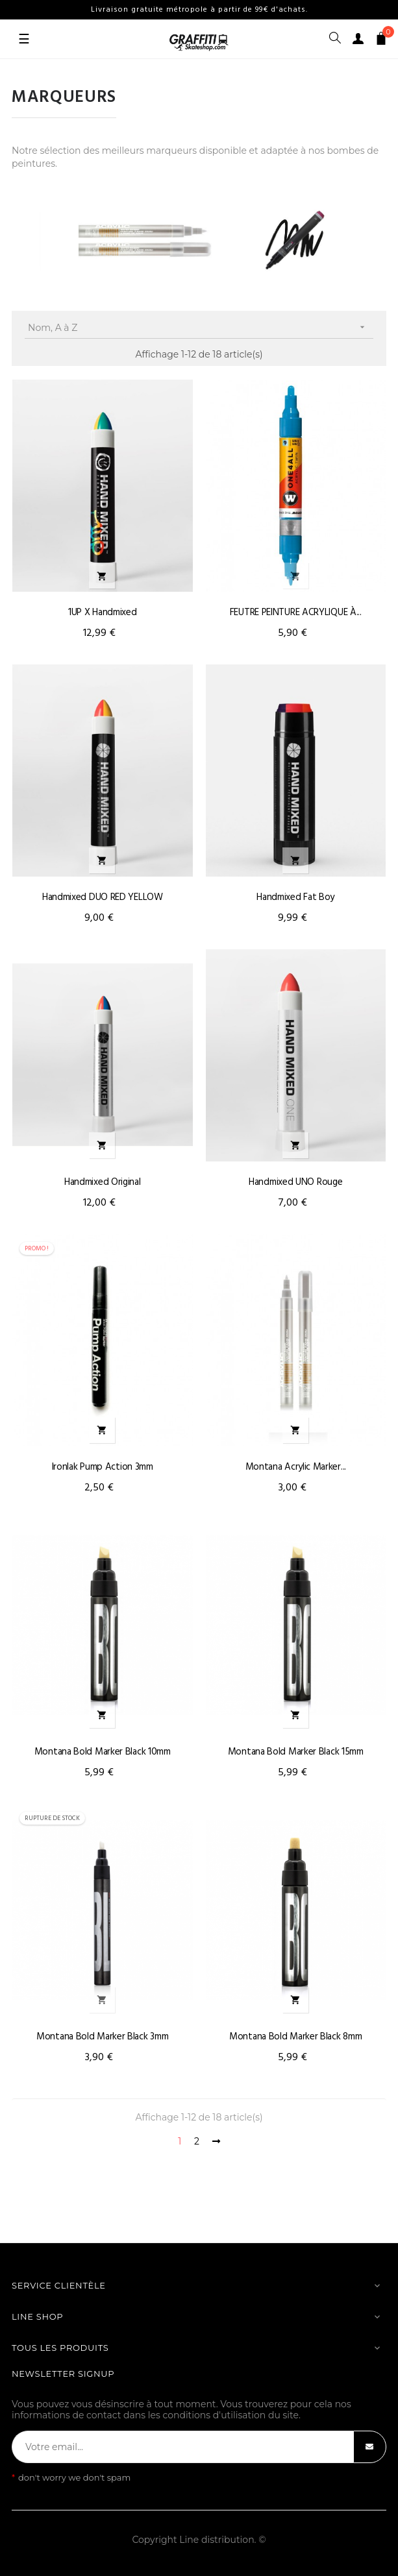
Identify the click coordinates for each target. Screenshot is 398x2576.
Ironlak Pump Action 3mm (102, 1467)
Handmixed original (102, 1182)
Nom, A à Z (200, 327)
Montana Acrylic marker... (296, 1467)
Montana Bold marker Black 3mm (102, 2037)
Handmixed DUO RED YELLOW (102, 897)
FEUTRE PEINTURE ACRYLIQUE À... (296, 612)
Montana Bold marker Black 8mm (295, 2037)
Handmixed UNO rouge (295, 1182)
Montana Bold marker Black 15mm (296, 1752)
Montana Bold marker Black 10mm (102, 1752)
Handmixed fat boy (295, 897)
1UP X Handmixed (102, 612)
